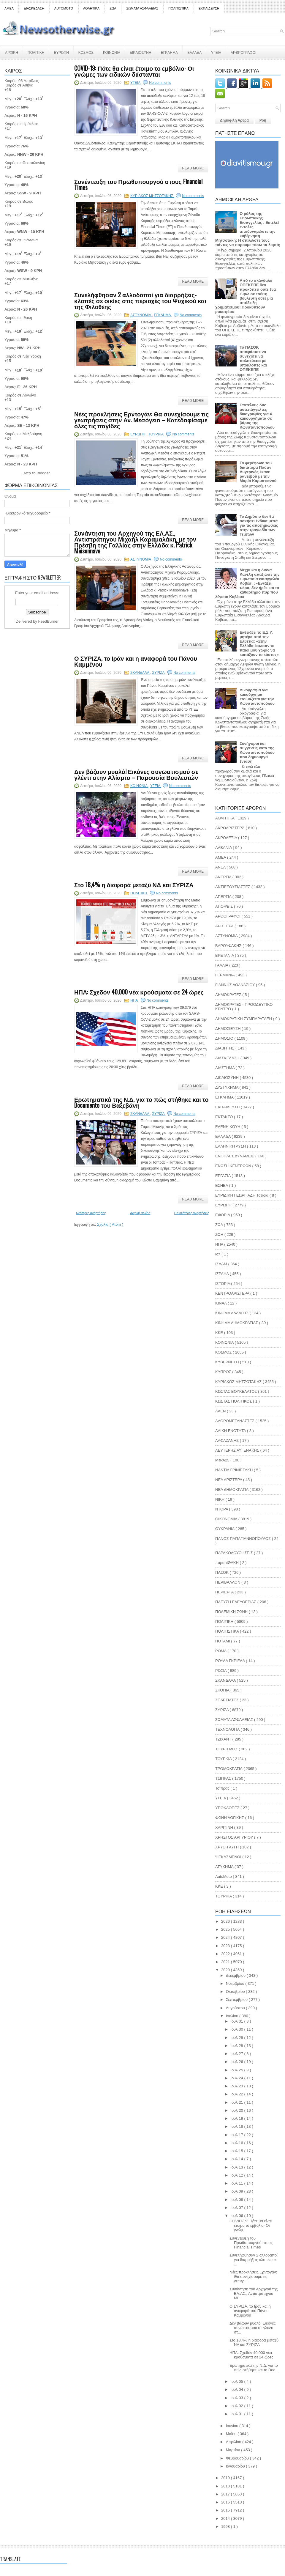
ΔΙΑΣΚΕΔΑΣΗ (34, 8)
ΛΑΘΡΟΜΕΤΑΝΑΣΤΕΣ (235, 1421)
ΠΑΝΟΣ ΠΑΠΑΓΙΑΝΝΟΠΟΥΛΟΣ (243, 1538)
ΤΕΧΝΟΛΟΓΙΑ (227, 1729)
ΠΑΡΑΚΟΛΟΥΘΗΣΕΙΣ (234, 1553)
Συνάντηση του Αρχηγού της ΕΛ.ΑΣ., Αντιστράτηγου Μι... (253, 2293)
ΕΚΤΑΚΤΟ (224, 1117)
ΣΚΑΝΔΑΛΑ (140, 673)
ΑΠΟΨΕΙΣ (224, 906)
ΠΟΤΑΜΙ (223, 1641)
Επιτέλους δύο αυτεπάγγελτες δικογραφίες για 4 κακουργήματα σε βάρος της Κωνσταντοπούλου (257, 416)
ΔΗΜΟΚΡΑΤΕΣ (228, 994)
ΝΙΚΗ (220, 1499)
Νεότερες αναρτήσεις (91, 1213)
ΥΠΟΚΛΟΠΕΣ (227, 1808)
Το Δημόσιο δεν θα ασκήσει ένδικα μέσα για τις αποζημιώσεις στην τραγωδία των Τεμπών (259, 525)
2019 (226, 2478)
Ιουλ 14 (237, 2159)
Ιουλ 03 (237, 2398)
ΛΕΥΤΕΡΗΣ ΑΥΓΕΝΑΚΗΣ (237, 1450)
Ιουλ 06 (237, 2215)
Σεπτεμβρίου (237, 1999)
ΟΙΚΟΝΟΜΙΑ (226, 1519)
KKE (219, 1886)
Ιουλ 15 (237, 2151)
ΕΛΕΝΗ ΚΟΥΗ (228, 1126)
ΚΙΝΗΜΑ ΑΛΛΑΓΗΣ (232, 1313)
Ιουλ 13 (237, 2167)
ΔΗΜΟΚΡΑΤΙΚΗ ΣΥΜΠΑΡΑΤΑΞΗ (244, 1018)
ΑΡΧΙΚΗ (11, 52)
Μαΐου (232, 2434)
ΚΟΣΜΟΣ (86, 52)
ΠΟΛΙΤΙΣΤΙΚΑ (178, 8)
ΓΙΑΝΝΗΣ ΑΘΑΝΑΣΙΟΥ (235, 985)
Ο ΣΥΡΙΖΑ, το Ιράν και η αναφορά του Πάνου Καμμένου (135, 661)
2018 (226, 2486)
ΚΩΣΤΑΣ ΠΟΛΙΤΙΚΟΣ (234, 1401)
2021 (226, 1962)
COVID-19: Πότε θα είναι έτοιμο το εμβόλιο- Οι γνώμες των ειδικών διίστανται (134, 71)
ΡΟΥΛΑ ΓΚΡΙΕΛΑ (230, 1660)
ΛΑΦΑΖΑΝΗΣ (227, 1440)
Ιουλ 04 (237, 2389)
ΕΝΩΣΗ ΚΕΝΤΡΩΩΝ (233, 1166)
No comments (160, 83)
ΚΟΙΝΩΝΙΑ (111, 52)
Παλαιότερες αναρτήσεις (191, 1213)
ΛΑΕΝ (221, 1411)
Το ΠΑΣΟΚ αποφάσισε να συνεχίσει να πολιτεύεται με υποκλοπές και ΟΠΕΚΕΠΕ (253, 358)
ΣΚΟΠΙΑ (222, 1690)
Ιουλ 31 (237, 2021)
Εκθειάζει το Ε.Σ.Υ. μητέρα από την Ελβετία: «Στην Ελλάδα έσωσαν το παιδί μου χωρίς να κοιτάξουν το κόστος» (259, 643)
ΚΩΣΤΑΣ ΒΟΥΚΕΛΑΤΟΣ (236, 1391)
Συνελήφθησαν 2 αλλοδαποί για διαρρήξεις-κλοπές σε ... (253, 2259)
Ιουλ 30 (237, 2029)
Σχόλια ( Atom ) (110, 1224)
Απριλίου (234, 2442)
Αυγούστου (236, 2008)
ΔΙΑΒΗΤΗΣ (225, 1048)
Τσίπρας (222, 1788)
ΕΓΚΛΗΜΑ (169, 52)
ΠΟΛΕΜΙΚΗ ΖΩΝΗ (232, 1611)
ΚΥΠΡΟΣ (223, 1372)
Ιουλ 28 (237, 2045)
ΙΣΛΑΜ (221, 1264)
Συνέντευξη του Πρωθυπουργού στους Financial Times (138, 184)
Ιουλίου (232, 2016)
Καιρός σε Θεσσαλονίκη (24, 162)
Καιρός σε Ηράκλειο (21, 124)
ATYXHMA (225, 1866)
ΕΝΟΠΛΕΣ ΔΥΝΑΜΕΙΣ (235, 1156)
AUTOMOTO (63, 8)
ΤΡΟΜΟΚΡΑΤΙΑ (229, 1768)
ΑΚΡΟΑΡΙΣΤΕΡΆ (230, 828)
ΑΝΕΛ (221, 867)
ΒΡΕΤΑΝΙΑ (225, 955)
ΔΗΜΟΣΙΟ (224, 1038)
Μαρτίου (233, 2450)
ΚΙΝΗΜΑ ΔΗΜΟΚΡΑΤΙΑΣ (237, 1323)
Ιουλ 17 (237, 2135)
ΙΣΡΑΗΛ (222, 1274)
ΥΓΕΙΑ (216, 52)
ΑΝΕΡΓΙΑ (223, 877)
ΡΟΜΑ (221, 1651)
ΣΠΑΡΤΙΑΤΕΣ (227, 1700)
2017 (226, 2494)
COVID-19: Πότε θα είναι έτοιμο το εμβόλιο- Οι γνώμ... (250, 2225)
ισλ (218, 1254)
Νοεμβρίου (236, 1983)
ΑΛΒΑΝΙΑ (224, 847)
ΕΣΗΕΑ (222, 1185)
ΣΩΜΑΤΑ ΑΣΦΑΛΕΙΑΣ (142, 8)
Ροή (262, 120)
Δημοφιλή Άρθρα (234, 120)
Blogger (43, 473)
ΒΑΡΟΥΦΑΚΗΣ (229, 945)
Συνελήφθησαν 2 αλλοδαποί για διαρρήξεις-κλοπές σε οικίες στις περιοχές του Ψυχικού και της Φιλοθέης (140, 300)
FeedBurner (48, 621)
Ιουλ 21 (237, 2102)
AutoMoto (224, 1876)
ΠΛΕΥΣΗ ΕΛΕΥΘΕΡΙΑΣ (236, 1602)
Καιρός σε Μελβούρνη (23, 434)
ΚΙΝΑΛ (221, 1303)
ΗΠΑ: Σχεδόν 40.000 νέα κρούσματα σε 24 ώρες (139, 992)
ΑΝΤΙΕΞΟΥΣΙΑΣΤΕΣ (233, 887)
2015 (226, 2510)
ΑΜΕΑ (9, 8)
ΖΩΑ (113, 8)
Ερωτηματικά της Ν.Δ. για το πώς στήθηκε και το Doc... (253, 2367)
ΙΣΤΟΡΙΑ (223, 1283)
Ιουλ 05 (237, 2381)
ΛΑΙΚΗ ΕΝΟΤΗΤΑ (231, 1430)
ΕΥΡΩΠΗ (61, 52)
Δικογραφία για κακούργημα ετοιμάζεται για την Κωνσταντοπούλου (257, 697)
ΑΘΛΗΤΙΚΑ (91, 8)
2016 (226, 2502)
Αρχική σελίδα (140, 1213)
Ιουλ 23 (237, 2086)
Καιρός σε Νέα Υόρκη (22, 356)
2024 (226, 1937)
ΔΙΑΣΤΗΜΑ (225, 1068)
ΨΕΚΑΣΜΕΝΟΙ (228, 1857)
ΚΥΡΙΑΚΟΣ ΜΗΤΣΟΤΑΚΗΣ (152, 196)
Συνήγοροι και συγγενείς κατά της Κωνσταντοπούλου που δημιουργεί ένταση (257, 752)
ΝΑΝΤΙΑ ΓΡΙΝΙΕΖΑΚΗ (234, 1470)
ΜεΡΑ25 (222, 1460)
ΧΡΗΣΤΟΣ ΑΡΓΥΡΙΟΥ (234, 1837)
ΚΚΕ (219, 1332)
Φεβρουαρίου (238, 2458)
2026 (226, 1921)
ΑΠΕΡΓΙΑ (223, 896)
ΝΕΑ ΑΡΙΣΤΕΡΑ (229, 1479)
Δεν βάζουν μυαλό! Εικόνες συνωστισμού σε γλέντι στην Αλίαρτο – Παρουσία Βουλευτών (136, 774)
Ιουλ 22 (237, 2094)
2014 (226, 2518)
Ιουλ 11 (237, 2183)
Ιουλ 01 (237, 2414)
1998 (226, 2526)
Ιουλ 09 (237, 2191)
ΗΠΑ (134, 1000)
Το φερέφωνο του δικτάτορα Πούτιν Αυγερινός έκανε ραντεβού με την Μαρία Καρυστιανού (258, 472)
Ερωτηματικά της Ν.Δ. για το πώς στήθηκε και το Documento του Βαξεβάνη (141, 1102)
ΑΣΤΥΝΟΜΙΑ (141, 315)
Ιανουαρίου (236, 2466)
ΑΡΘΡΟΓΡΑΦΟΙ (243, 52)
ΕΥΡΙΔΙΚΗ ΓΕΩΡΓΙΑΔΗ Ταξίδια (242, 1195)
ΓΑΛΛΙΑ (222, 965)
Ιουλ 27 (237, 2053)
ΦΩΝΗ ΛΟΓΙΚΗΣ (230, 1817)
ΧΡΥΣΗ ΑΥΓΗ (227, 1847)
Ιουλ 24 (237, 2078)
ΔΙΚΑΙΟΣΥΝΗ (140, 52)
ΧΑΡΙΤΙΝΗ (224, 1827)
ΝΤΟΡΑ (222, 1509)
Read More (193, 168)
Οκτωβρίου (236, 1991)
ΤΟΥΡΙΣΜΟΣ (227, 1749)
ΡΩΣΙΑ (221, 1670)
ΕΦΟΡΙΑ (223, 1215)
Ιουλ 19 (237, 2118)
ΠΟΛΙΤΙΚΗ (36, 52)
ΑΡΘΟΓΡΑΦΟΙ (228, 916)
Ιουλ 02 (237, 2406)
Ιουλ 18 (237, 2126)
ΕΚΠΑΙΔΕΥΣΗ (209, 8)
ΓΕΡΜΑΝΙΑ (225, 975)
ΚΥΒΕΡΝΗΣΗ (227, 1362)
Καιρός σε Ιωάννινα (21, 240)
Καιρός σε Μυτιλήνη (21, 279)
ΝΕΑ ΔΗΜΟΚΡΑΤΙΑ (232, 1489)
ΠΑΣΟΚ (222, 1572)
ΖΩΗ (219, 1234)
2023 (226, 1946)
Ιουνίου (232, 2426)
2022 (226, 1954)
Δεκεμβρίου (236, 1975)
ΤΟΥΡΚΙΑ (224, 1759)
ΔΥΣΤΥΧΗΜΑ (227, 1087)
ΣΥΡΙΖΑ (158, 673)
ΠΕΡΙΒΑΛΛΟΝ (228, 1582)
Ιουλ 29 (237, 2037)
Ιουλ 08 (237, 2199)
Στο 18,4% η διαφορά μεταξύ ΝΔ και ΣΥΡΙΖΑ (134, 884)
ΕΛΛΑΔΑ (194, 52)
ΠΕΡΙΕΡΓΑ (225, 1592)
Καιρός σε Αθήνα (19, 85)
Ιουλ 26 (237, 2061)
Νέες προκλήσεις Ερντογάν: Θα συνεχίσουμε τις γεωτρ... (253, 2276)
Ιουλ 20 (237, 2110)
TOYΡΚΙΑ (156, 434)
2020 (226, 1970)
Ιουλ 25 (237, 2070)
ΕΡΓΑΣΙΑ (223, 1175)
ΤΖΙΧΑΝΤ (223, 1739)
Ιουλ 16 (237, 2143)
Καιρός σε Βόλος (18, 201)
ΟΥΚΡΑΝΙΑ (225, 1529)
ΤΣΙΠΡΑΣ (223, 1778)
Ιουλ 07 (237, 2207)
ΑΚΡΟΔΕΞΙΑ (226, 837)
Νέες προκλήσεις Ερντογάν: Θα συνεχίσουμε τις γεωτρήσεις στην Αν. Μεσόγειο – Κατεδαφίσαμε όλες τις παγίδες (141, 420)
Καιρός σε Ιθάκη (18, 317)
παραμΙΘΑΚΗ (227, 1562)
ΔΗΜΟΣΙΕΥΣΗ (228, 1028)
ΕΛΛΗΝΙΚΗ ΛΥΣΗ (231, 1146)
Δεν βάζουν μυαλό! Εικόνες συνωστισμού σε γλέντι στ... (252, 2327)
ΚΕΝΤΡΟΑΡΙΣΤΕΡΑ (232, 1293)
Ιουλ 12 (237, 2175)
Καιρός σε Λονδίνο (20, 395)
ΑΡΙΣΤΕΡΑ (225, 926)
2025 (226, 1929)
